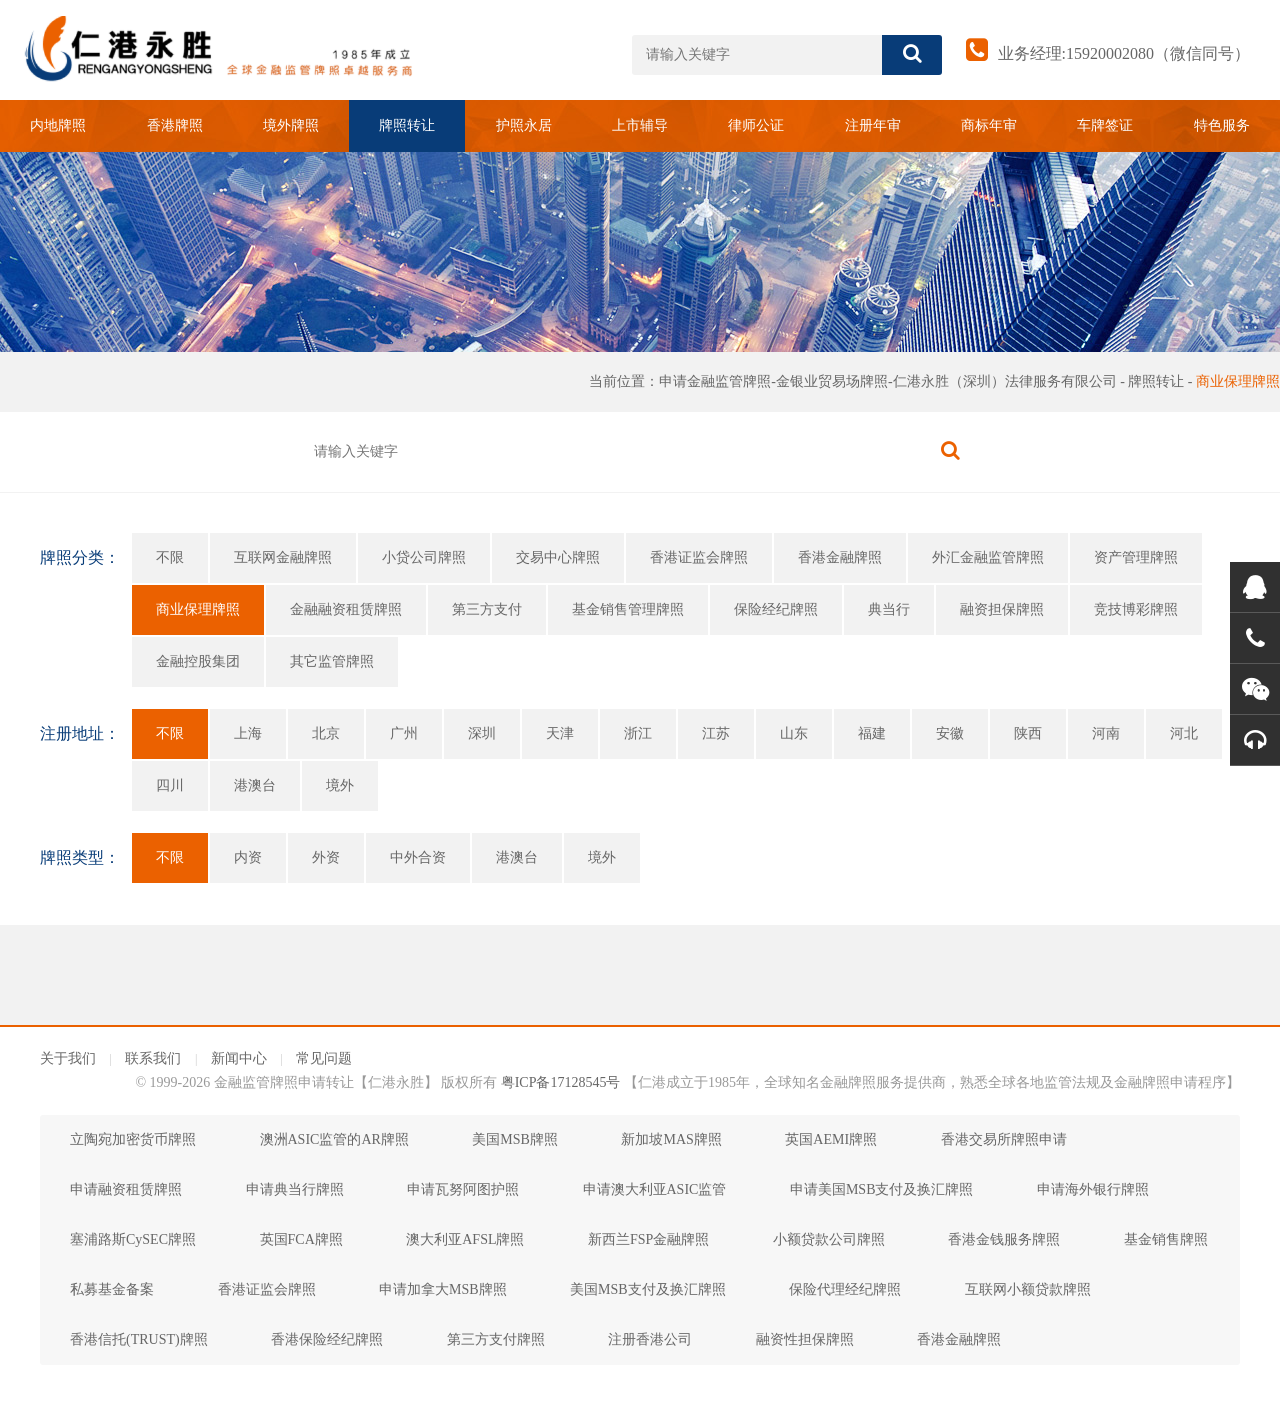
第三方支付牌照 (496, 1339)
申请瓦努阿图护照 (463, 1189)
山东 (794, 733)
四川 (170, 785)
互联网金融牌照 (283, 557)
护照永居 (524, 125)
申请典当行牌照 (295, 1189)
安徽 (950, 733)
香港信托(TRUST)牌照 (139, 1339)
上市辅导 (640, 125)
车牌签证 (1105, 125)
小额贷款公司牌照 (829, 1239)
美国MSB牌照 (515, 1139)
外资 (326, 857)
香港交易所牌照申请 (1004, 1139)
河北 (1184, 733)
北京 (326, 733)
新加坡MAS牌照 (671, 1139)
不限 (170, 557)
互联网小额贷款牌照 (1028, 1289)
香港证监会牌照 (699, 557)
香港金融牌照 (840, 557)
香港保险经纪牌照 (327, 1339)
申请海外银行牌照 (1093, 1189)
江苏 (716, 733)
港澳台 (255, 785)
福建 (872, 733)
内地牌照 (58, 125)
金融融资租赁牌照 (346, 609)
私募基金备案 (112, 1289)
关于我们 (68, 1058)
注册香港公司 (650, 1339)
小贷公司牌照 (424, 557)
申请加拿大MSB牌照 (443, 1289)
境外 (340, 785)
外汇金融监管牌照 (988, 557)
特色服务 (1222, 125)
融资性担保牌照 (805, 1339)
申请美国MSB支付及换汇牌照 (882, 1189)
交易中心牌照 (558, 557)
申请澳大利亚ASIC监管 (655, 1189)
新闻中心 (239, 1058)
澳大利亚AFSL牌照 (465, 1239)
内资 (248, 857)
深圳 (482, 733)
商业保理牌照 (1238, 381)
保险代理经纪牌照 (845, 1289)
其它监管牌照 (332, 661)
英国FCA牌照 (301, 1239)
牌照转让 (407, 125)
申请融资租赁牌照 (126, 1189)
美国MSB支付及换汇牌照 (648, 1289)
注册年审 (873, 125)
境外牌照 (291, 125)
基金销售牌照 (1166, 1239)
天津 (560, 733)
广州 (404, 733)
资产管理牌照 (1136, 557)
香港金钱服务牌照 (1004, 1239)
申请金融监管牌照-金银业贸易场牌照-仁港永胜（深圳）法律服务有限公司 (887, 381)
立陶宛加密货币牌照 (133, 1139)
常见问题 (324, 1058)
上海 (248, 733)
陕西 (1028, 733)
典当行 (889, 609)
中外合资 (418, 857)
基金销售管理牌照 (628, 609)
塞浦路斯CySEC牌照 (133, 1239)
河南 (1106, 733)
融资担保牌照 (1002, 609)
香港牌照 (175, 125)
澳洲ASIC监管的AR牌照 (334, 1139)
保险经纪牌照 (776, 609)
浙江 (638, 733)
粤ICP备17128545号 (561, 1082)
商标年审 (989, 125)
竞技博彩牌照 (1136, 609)
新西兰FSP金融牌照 (648, 1239)
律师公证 (756, 125)
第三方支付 (487, 609)
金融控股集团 (198, 661)
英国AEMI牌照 (831, 1139)
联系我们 (153, 1058)
